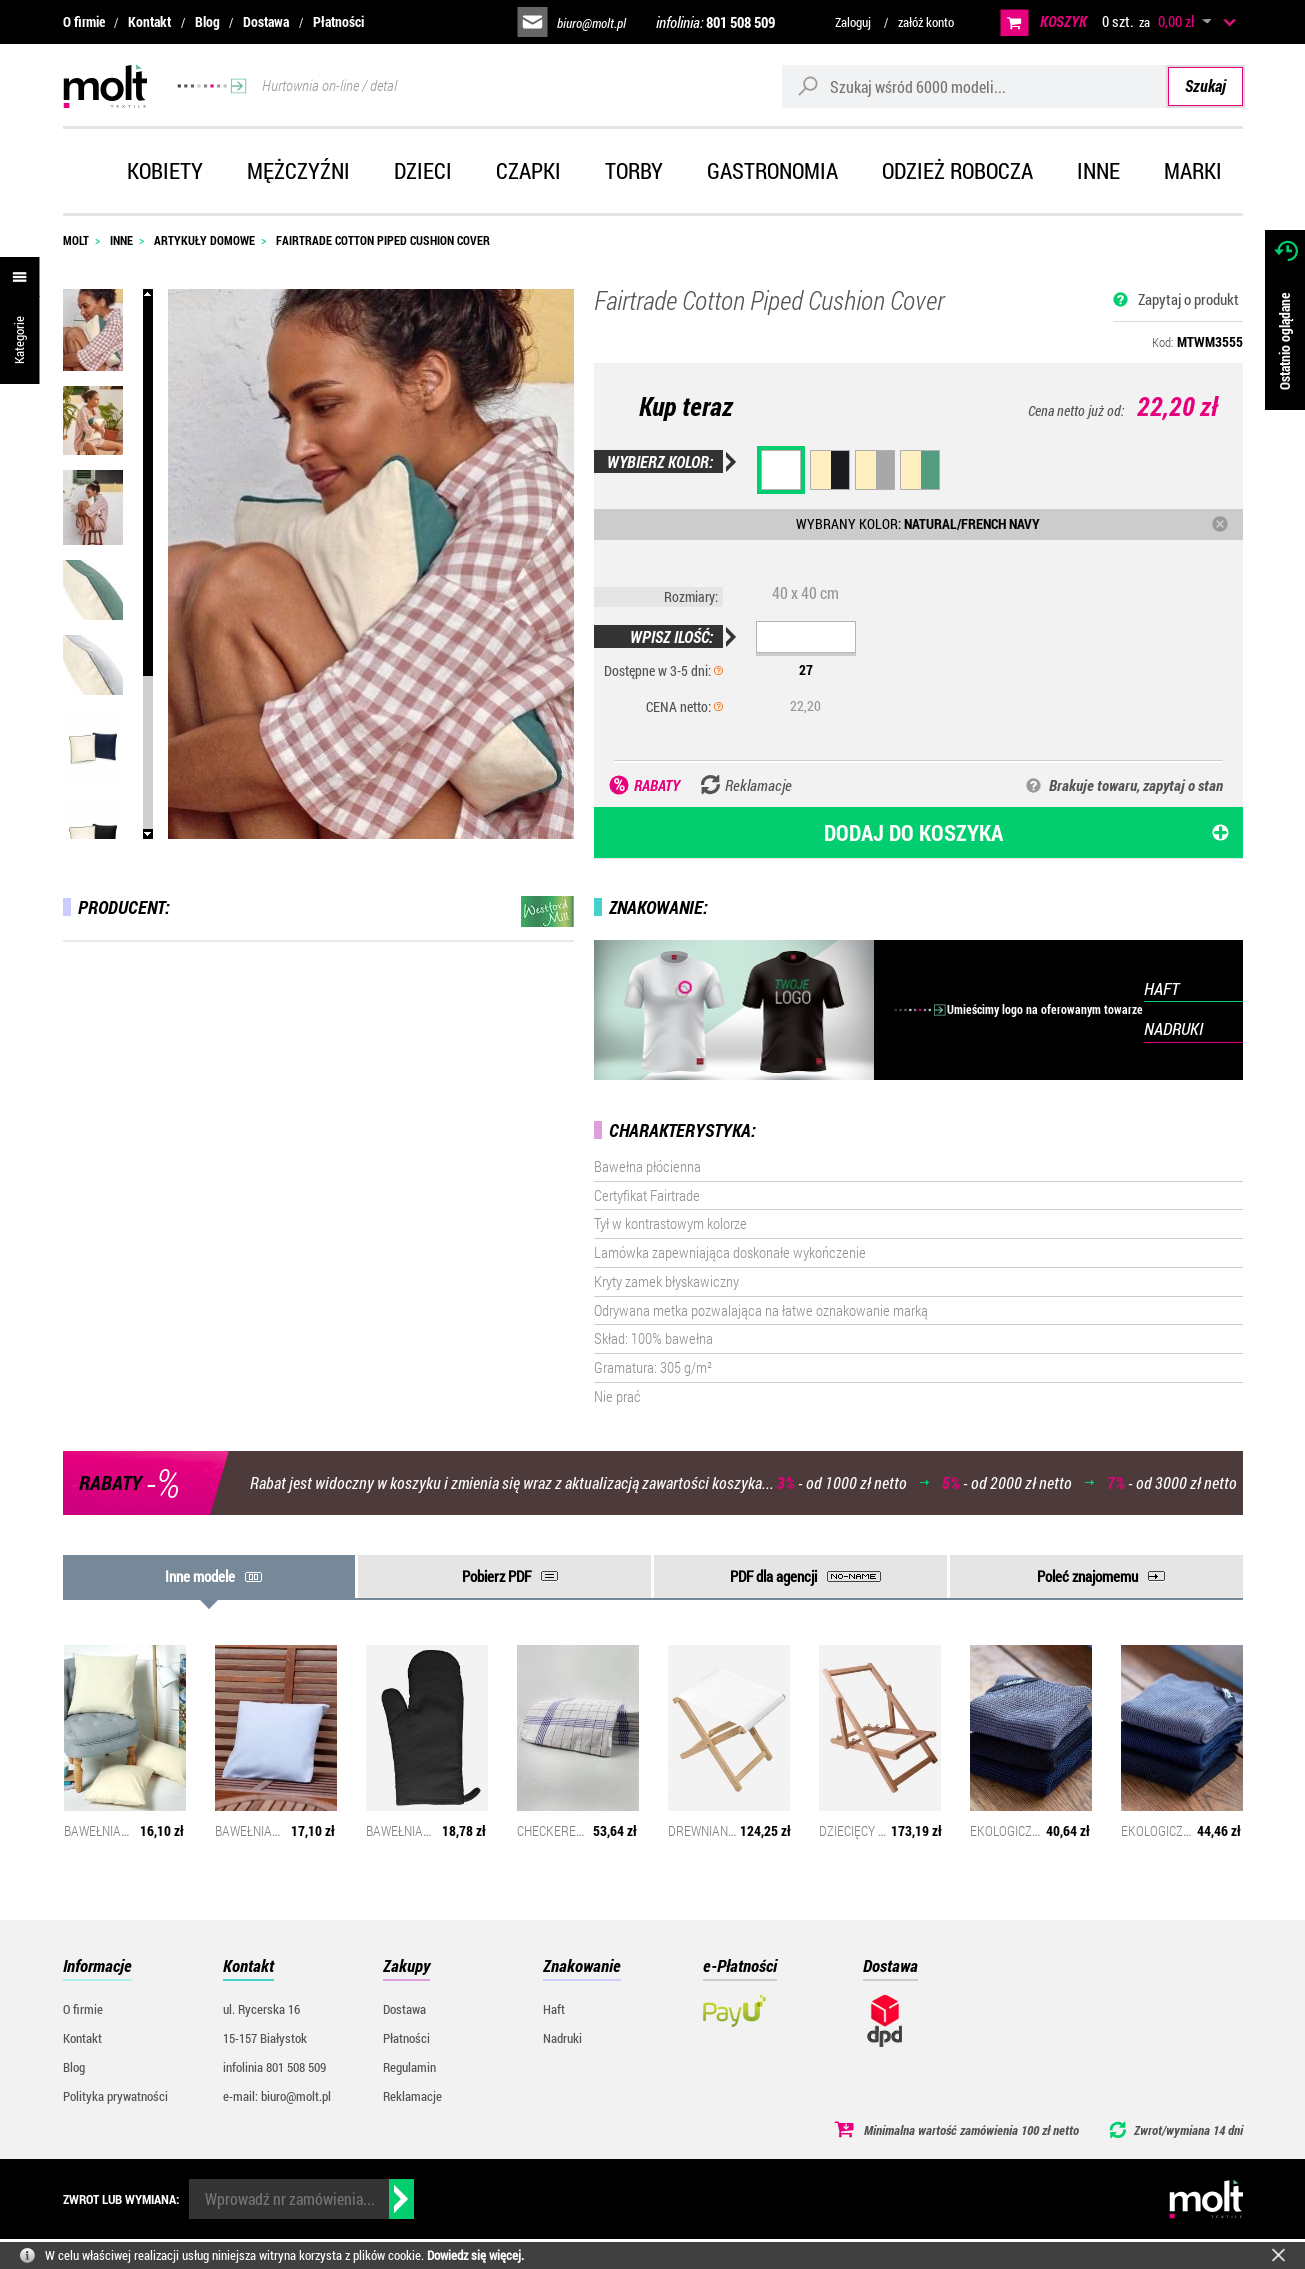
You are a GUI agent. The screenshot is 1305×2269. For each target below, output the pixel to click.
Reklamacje (412, 2096)
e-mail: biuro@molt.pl (277, 2096)
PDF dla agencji (773, 1576)
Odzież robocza (957, 170)
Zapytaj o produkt (1188, 299)
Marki (1193, 170)
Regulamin (409, 2067)
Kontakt (149, 21)
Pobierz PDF (496, 1576)
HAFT (1161, 988)
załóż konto (926, 22)
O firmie (84, 21)
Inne (1098, 170)
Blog (207, 21)
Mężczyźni (298, 170)
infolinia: (715, 22)
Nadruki (562, 2038)
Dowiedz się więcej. (475, 2255)
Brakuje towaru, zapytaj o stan (1136, 785)
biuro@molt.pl (591, 23)
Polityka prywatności (115, 2096)
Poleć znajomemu (1087, 1576)
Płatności (338, 21)
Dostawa (266, 21)
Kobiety (165, 170)
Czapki (528, 170)
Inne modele (200, 1576)
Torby (634, 170)
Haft (554, 2009)
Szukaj (1205, 85)
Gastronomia (772, 170)
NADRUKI (1173, 1028)
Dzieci (423, 170)
